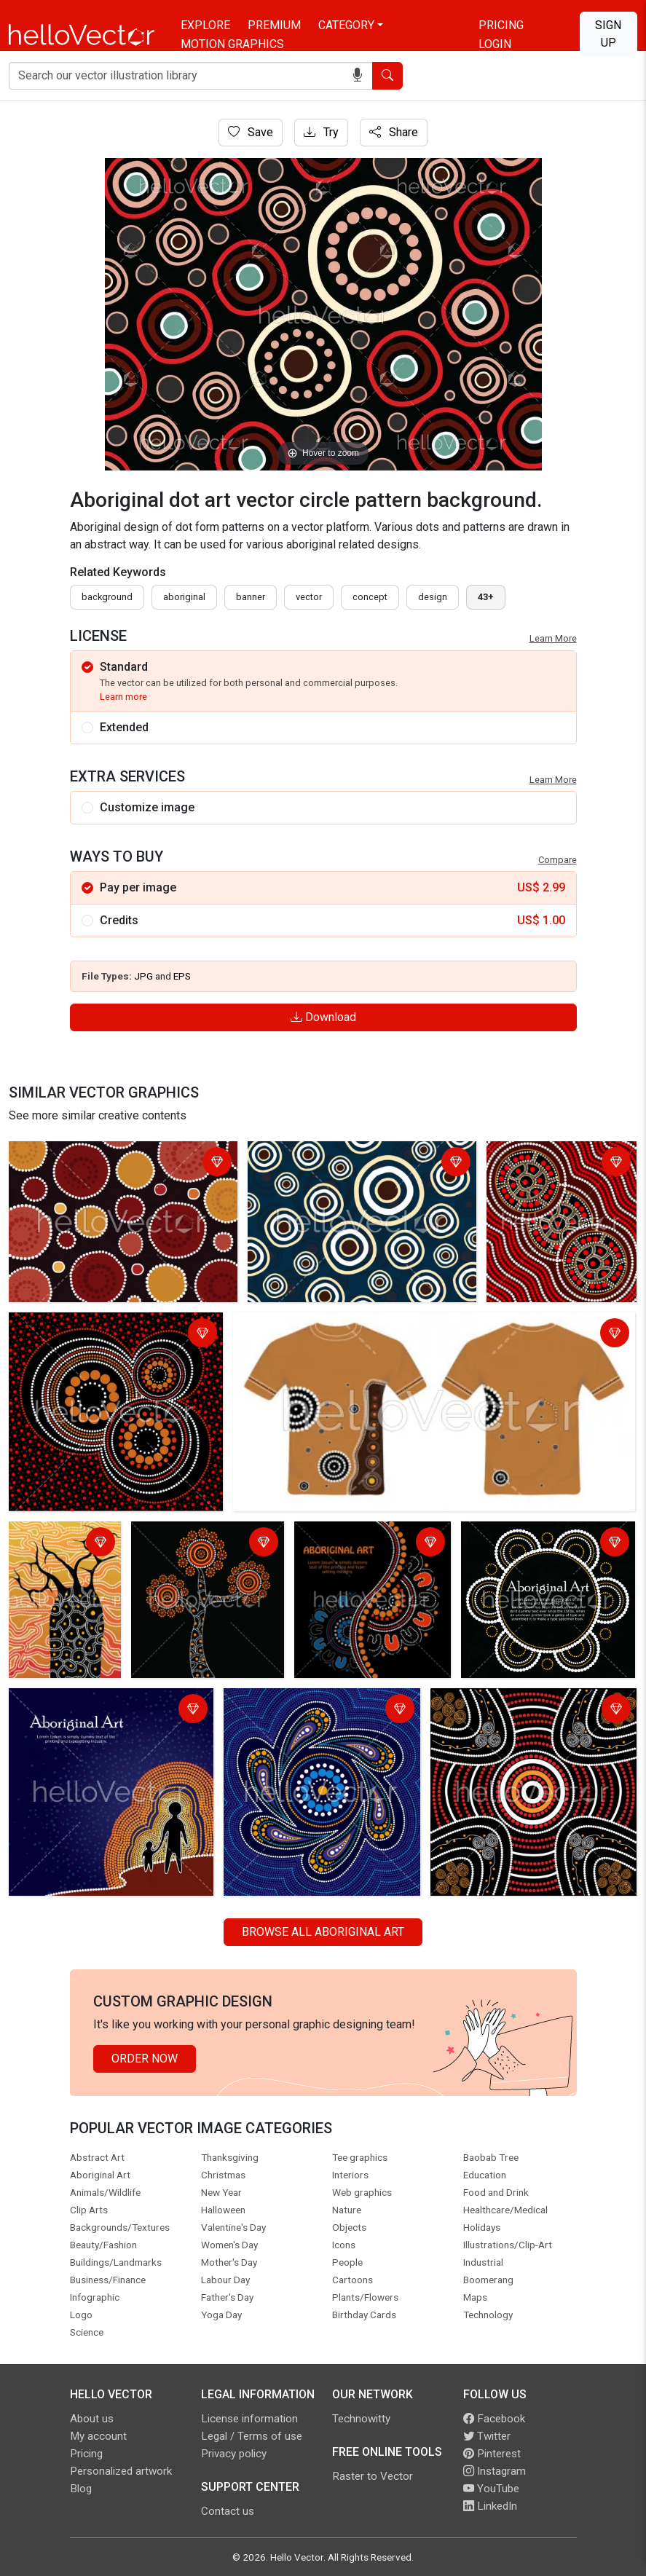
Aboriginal (184, 596)
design (432, 596)
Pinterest (492, 2453)
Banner (250, 596)
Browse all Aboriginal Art (323, 1932)
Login (494, 44)
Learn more (123, 696)
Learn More (553, 638)
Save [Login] (250, 132)
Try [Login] (321, 132)
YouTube (491, 2488)
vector (309, 596)
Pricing (501, 25)
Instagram (494, 2471)
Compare (557, 859)
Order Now (144, 2058)
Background (107, 596)
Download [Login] (323, 1017)
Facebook (494, 2418)
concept (369, 596)
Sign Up (608, 34)
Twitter (487, 2436)
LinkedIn (490, 2506)
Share (393, 132)
